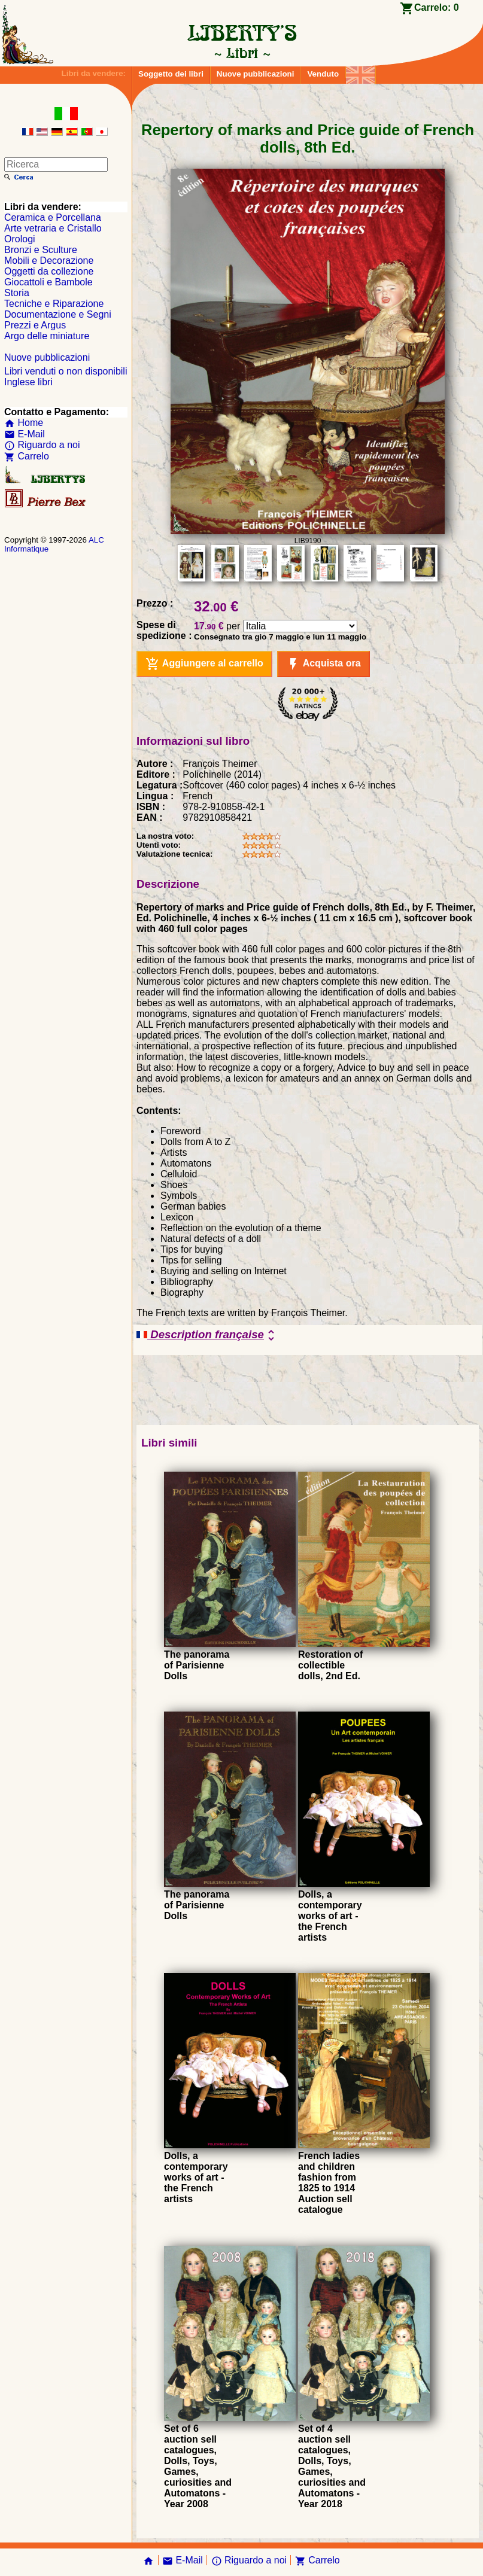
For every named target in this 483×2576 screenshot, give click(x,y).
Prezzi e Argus (35, 325)
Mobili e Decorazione (48, 260)
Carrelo (26, 456)
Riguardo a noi (42, 445)
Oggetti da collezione (48, 271)
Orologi (19, 239)
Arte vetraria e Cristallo (53, 228)
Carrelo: (436, 7)
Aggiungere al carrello (204, 664)
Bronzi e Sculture (40, 250)
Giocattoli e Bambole (48, 282)
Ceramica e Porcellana (52, 217)
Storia (16, 293)
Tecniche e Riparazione (54, 304)
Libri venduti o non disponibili (65, 371)
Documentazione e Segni (57, 314)
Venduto (323, 73)
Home (23, 423)
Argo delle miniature (46, 336)
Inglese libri (28, 382)
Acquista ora (323, 664)
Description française (207, 1335)
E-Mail (24, 434)
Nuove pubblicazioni (255, 73)
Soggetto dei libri (170, 73)
